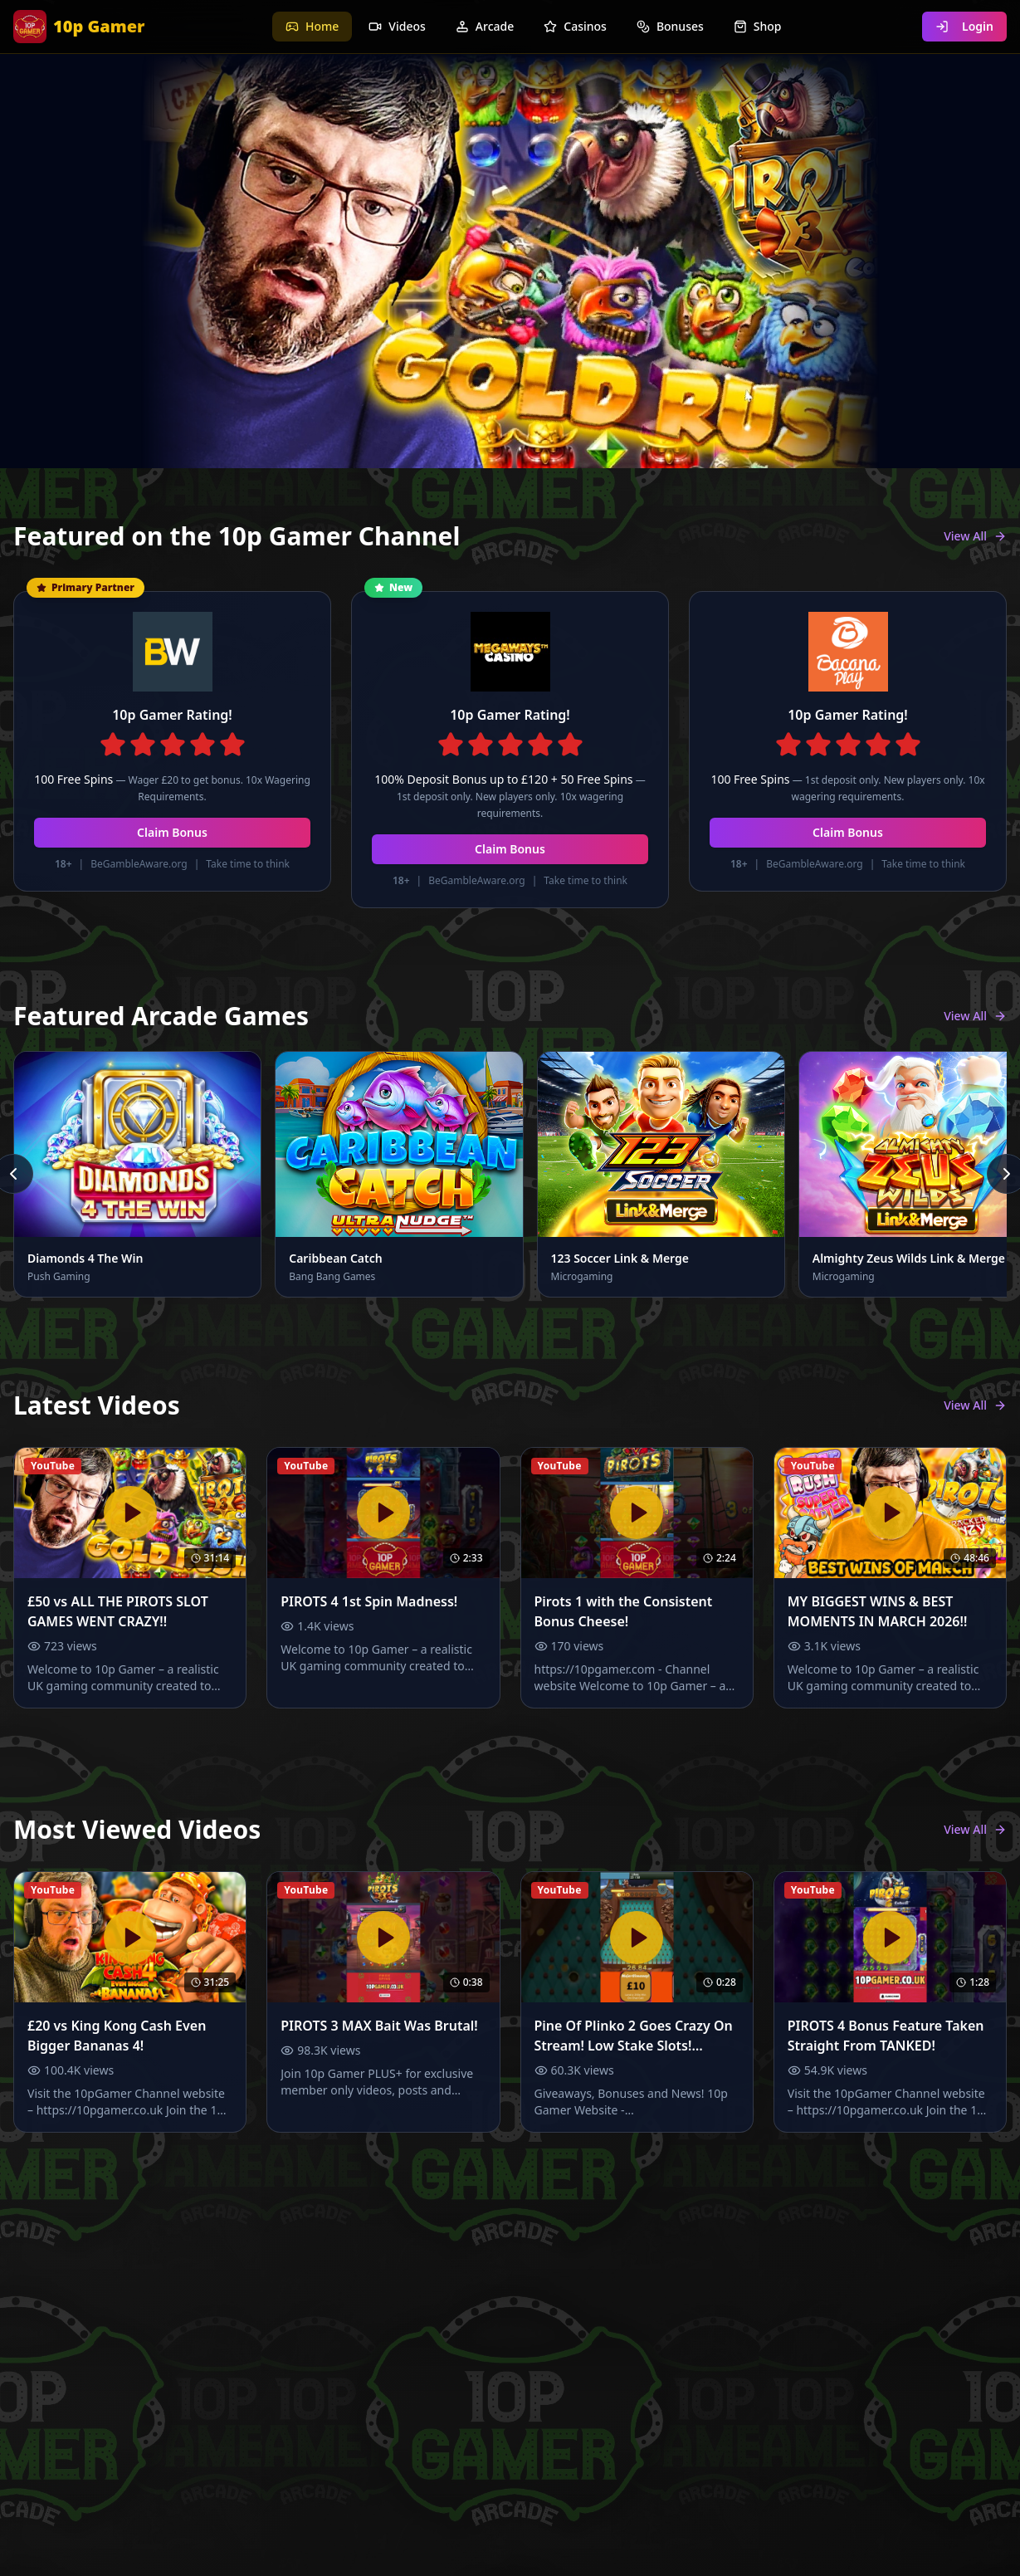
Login (964, 26)
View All (975, 536)
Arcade (485, 26)
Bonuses (670, 26)
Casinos (575, 26)
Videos (396, 26)
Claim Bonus (172, 832)
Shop (758, 26)
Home (312, 26)
